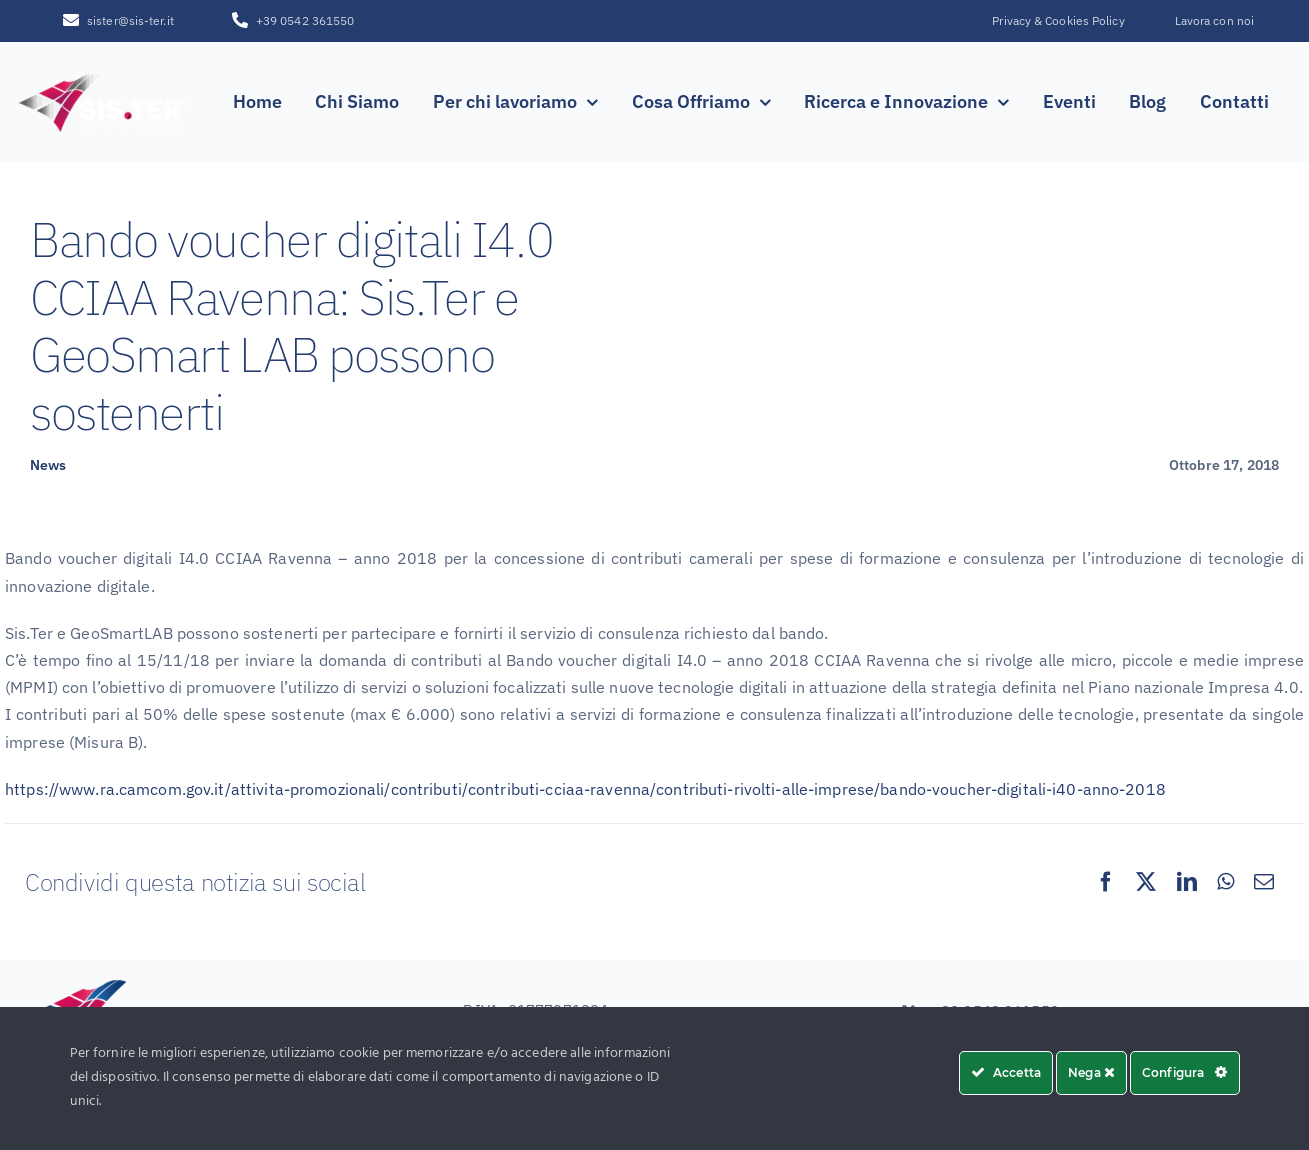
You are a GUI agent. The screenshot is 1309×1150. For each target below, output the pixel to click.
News (48, 465)
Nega (1091, 1072)
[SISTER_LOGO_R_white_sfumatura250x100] (103, 76)
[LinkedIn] (1187, 882)
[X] (1146, 882)
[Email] (1264, 882)
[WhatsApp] (1225, 882)
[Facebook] (1106, 882)
